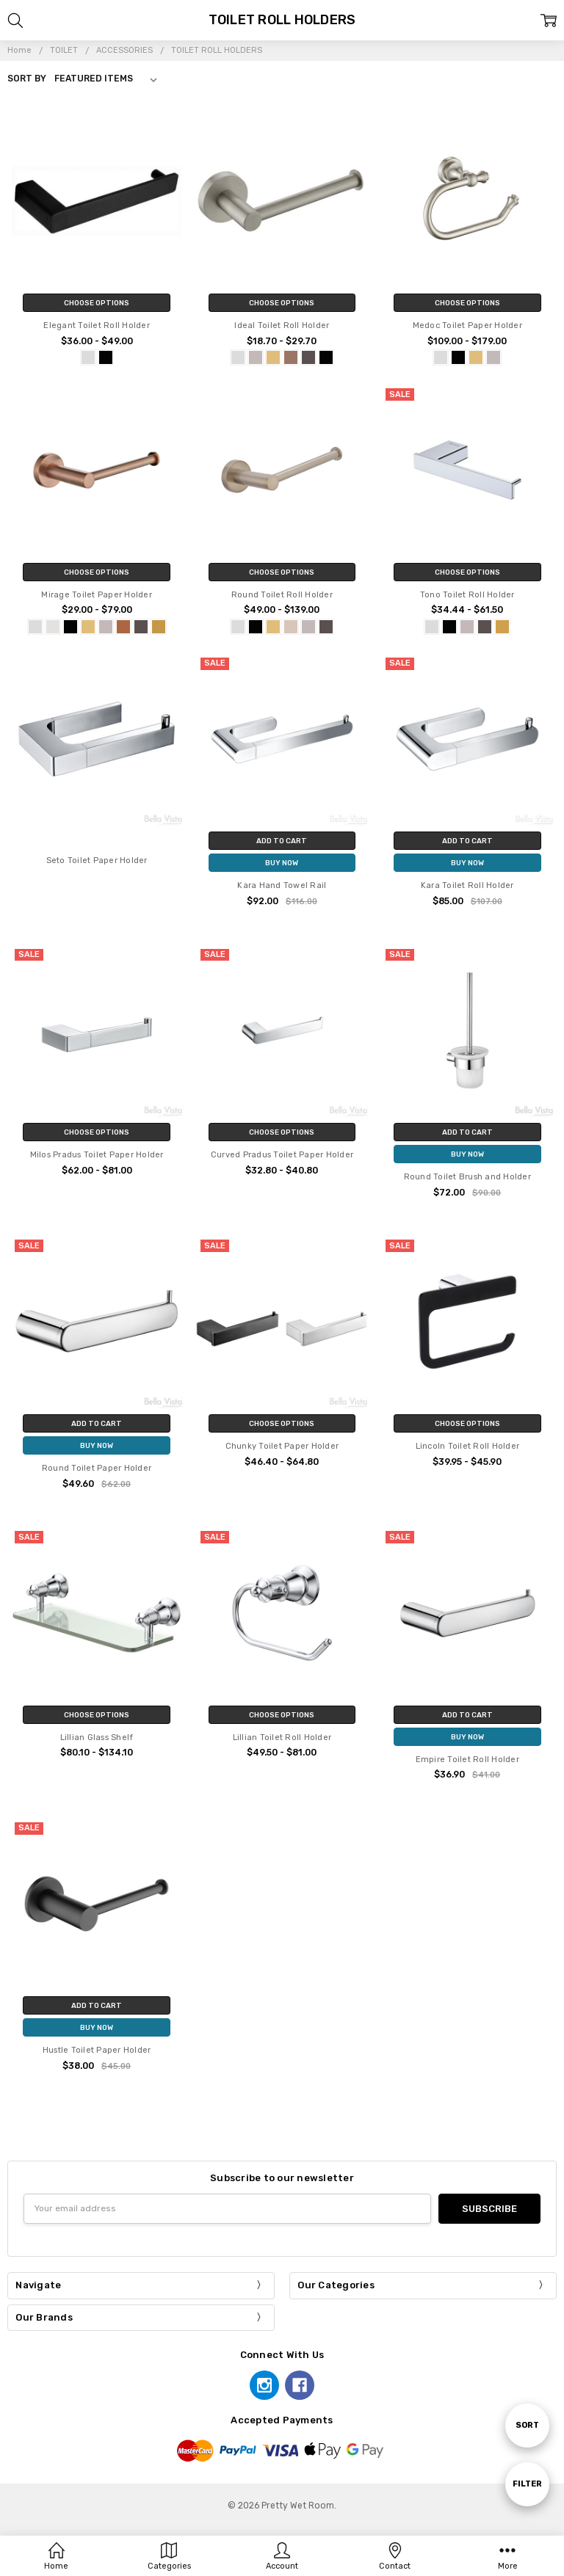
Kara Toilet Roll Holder (467, 885)
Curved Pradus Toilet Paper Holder (282, 1155)
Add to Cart (281, 841)
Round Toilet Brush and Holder (467, 1177)
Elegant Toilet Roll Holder (96, 325)
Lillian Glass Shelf (97, 1737)
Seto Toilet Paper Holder (97, 860)
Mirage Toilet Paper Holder (96, 595)
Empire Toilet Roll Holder (467, 1759)
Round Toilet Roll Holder (282, 595)
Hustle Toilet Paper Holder (97, 2050)
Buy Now (281, 863)
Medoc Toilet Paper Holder (467, 325)
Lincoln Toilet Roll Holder (468, 1446)
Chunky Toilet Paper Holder (282, 1446)
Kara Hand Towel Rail (281, 885)
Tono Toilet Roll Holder (467, 595)
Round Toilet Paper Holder (96, 1468)
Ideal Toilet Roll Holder (281, 325)
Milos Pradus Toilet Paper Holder (97, 1155)
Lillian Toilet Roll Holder (282, 1737)
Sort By (26, 78)
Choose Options (96, 303)
